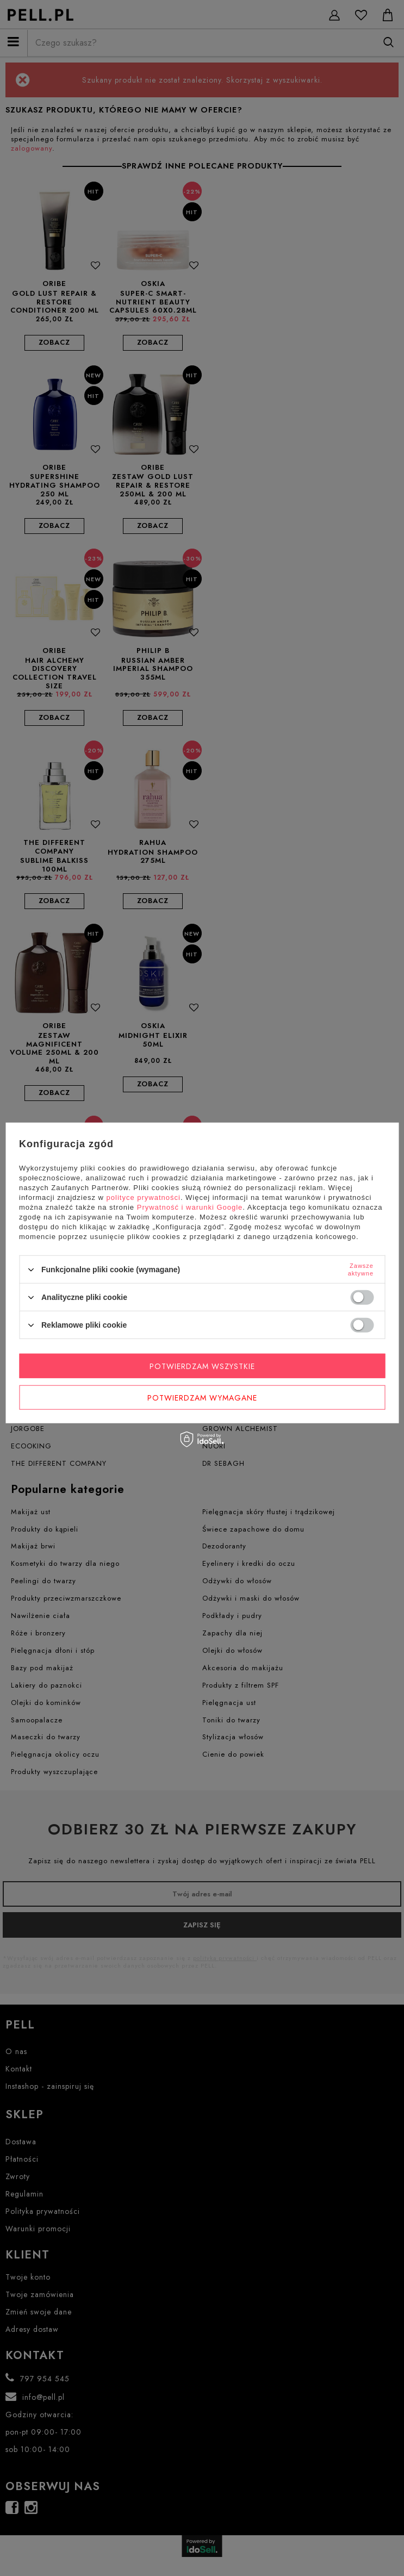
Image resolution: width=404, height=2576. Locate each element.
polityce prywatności (144, 1197)
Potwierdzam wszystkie (202, 1365)
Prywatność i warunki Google (190, 1207)
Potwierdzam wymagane (202, 1397)
